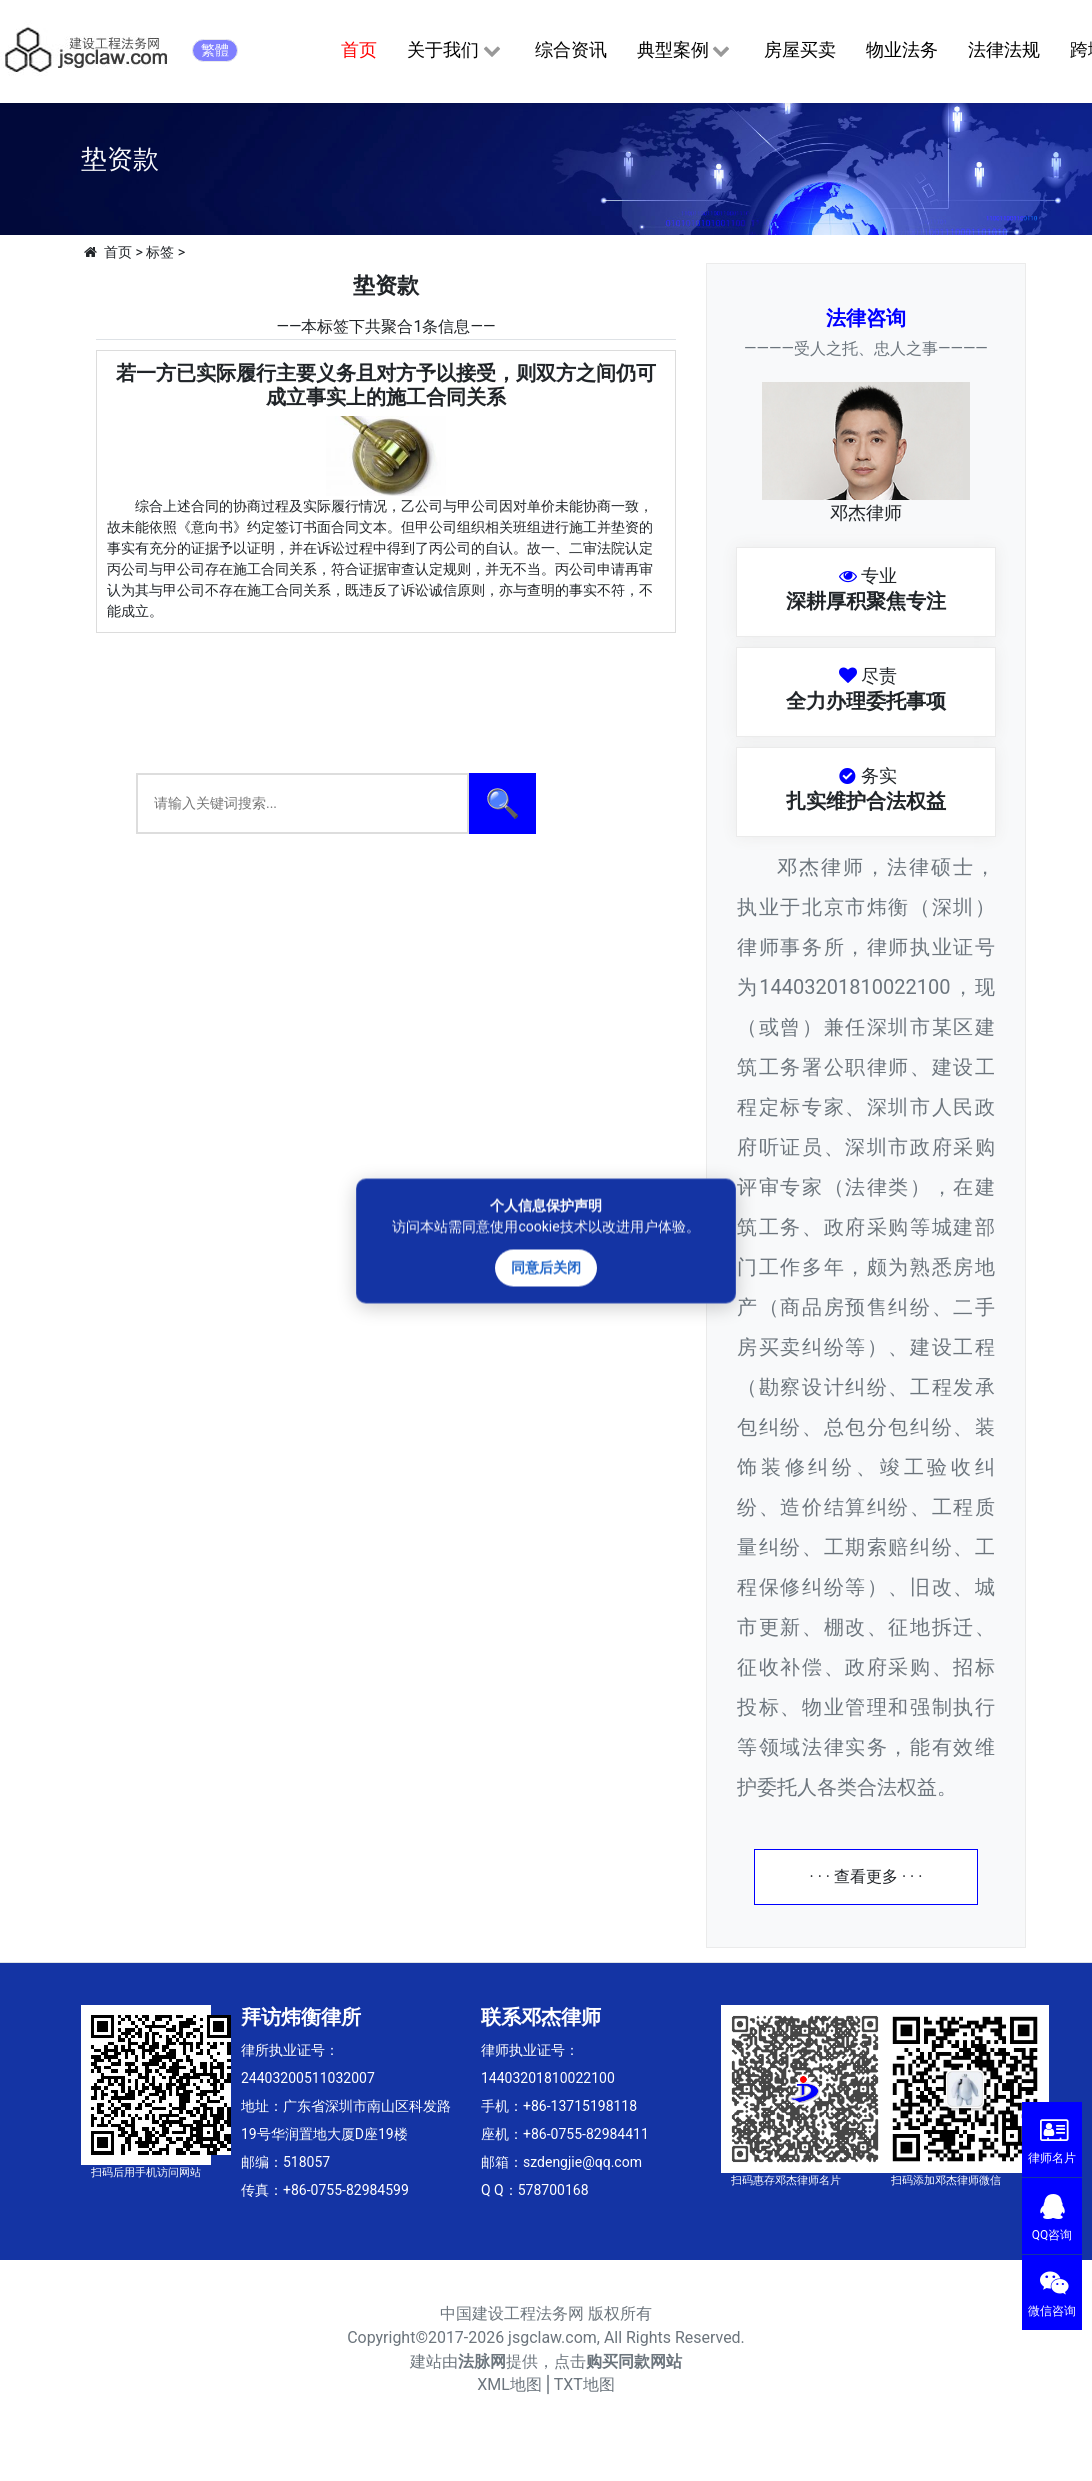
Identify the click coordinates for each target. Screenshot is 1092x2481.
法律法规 (1004, 49)
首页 (359, 49)
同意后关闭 (546, 1267)
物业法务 (902, 49)
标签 (160, 252)
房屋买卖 (800, 49)
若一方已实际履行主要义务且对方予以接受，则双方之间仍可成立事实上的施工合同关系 (386, 385)
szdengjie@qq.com (582, 2162)
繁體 (215, 50)
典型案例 (685, 51)
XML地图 (509, 2384)
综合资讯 (571, 49)
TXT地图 (584, 2384)
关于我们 (455, 51)
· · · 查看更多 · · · (866, 1876)
